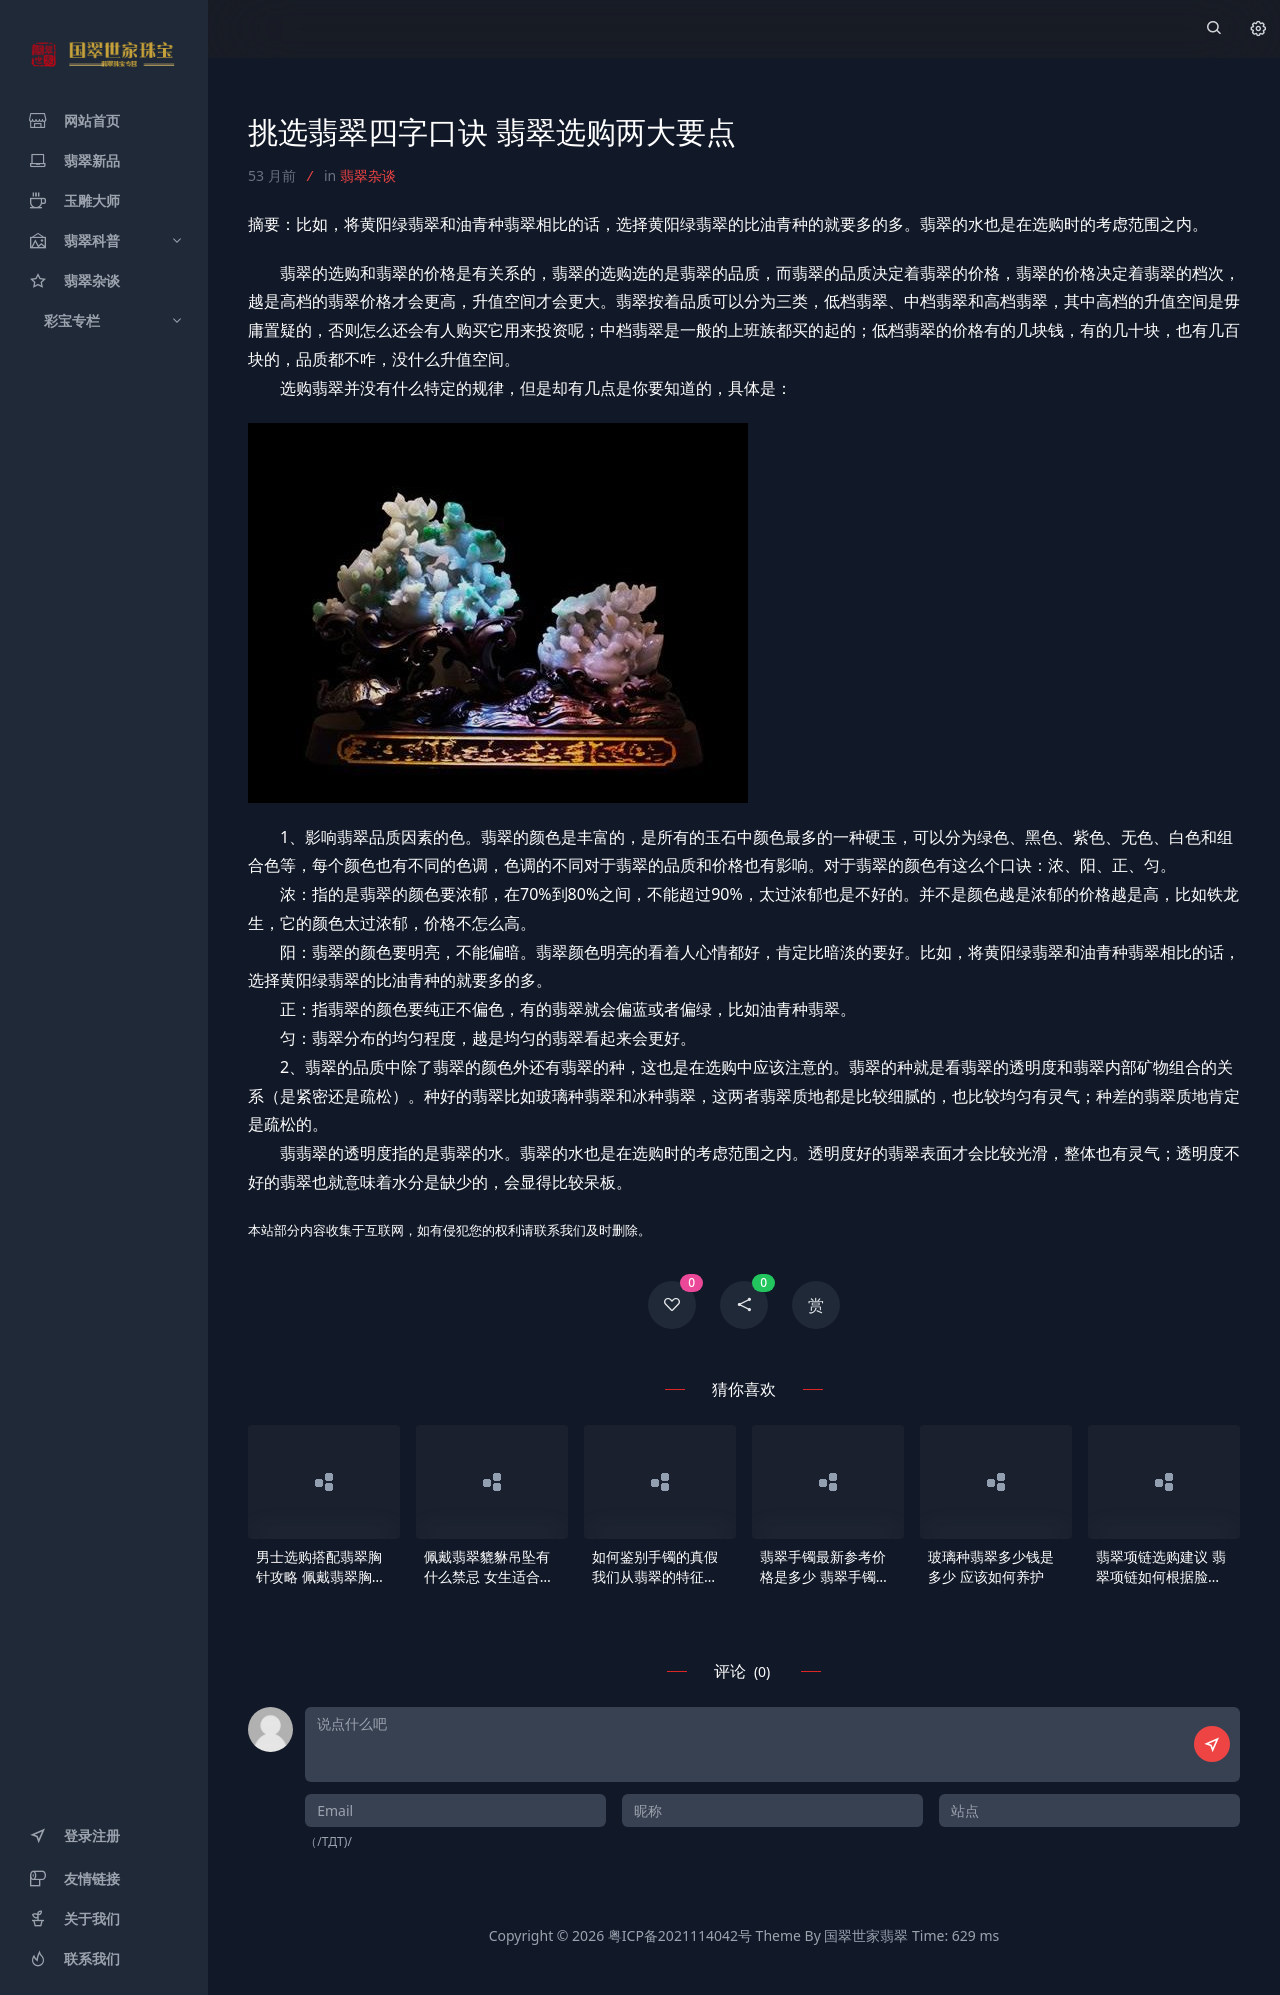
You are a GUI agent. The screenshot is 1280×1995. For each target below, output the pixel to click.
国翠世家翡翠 (866, 1935)
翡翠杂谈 (368, 175)
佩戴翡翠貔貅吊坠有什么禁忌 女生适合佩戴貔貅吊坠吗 (489, 1567)
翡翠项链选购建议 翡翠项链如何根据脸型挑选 (1161, 1567)
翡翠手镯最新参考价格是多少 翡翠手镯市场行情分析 (825, 1567)
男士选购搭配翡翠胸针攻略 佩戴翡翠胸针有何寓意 (321, 1567)
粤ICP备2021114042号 (680, 1935)
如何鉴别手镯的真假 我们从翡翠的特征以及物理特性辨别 (655, 1567)
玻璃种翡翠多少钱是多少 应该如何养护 (991, 1566)
